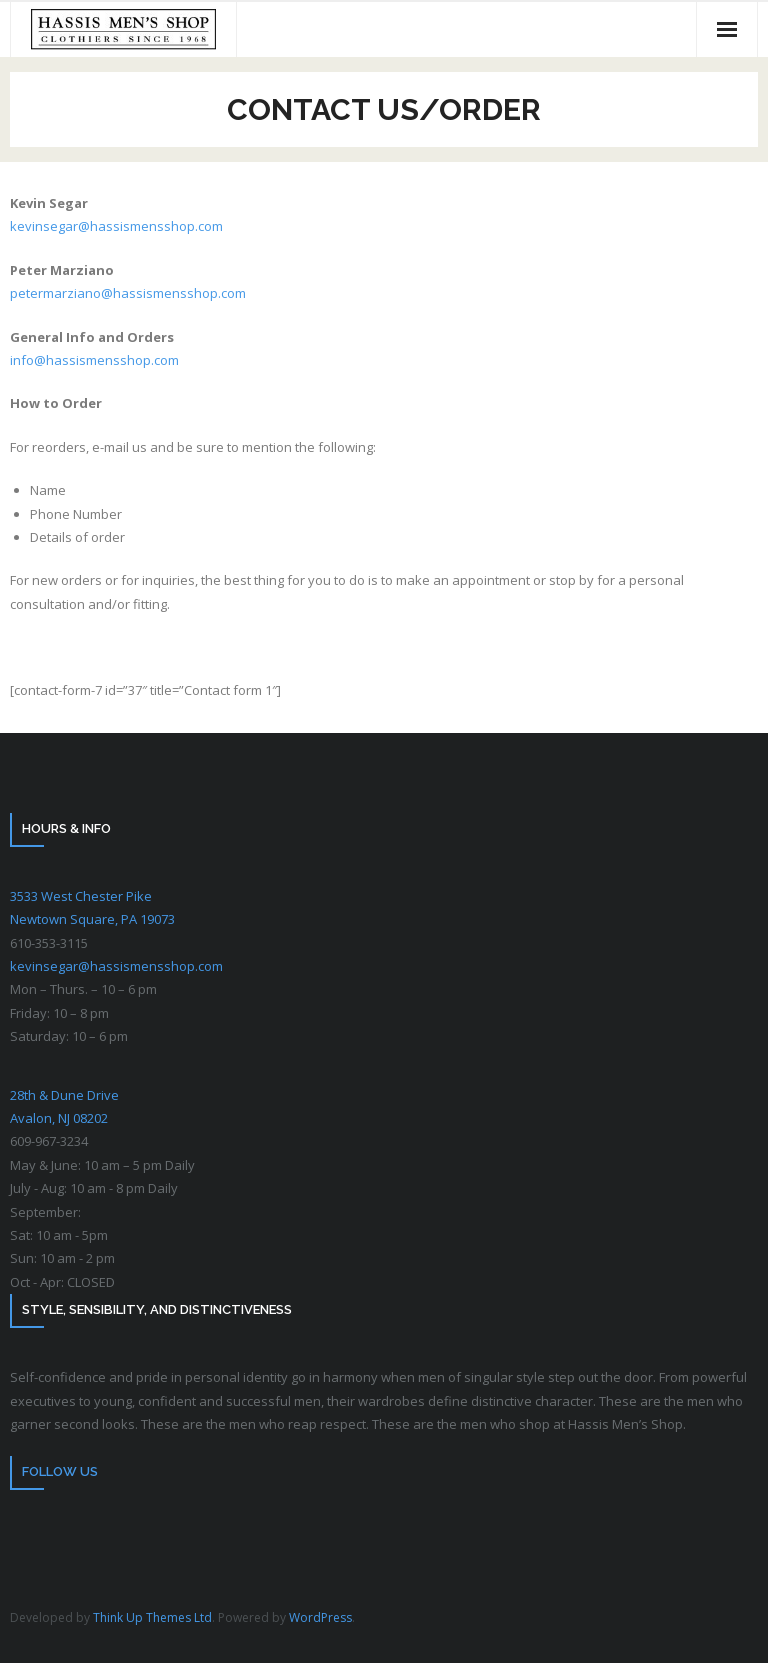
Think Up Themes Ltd (152, 1617)
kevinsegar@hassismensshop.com (116, 226)
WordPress (320, 1617)
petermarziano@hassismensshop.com (128, 293)
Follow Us (60, 1471)
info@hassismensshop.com (94, 360)
